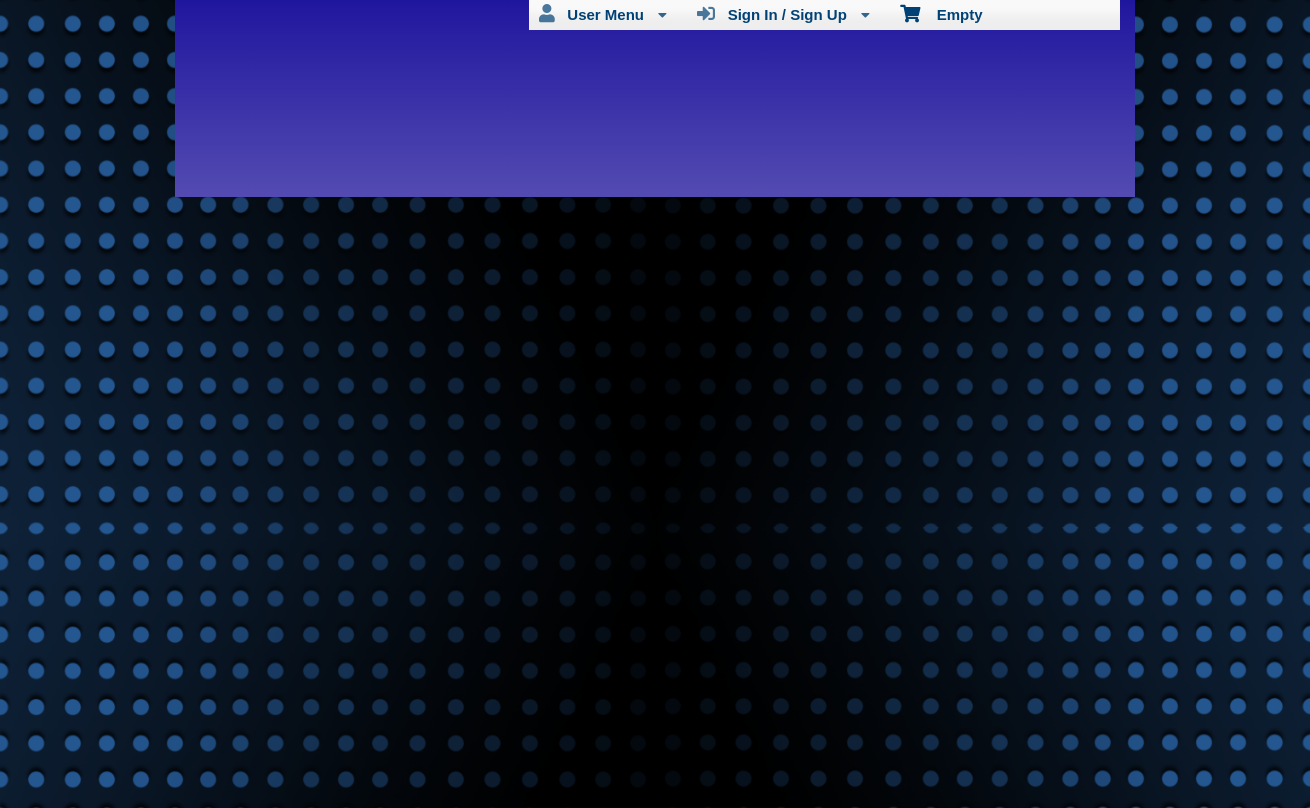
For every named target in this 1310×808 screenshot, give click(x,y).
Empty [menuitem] (941, 13)
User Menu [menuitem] (603, 14)
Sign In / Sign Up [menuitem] (783, 14)
